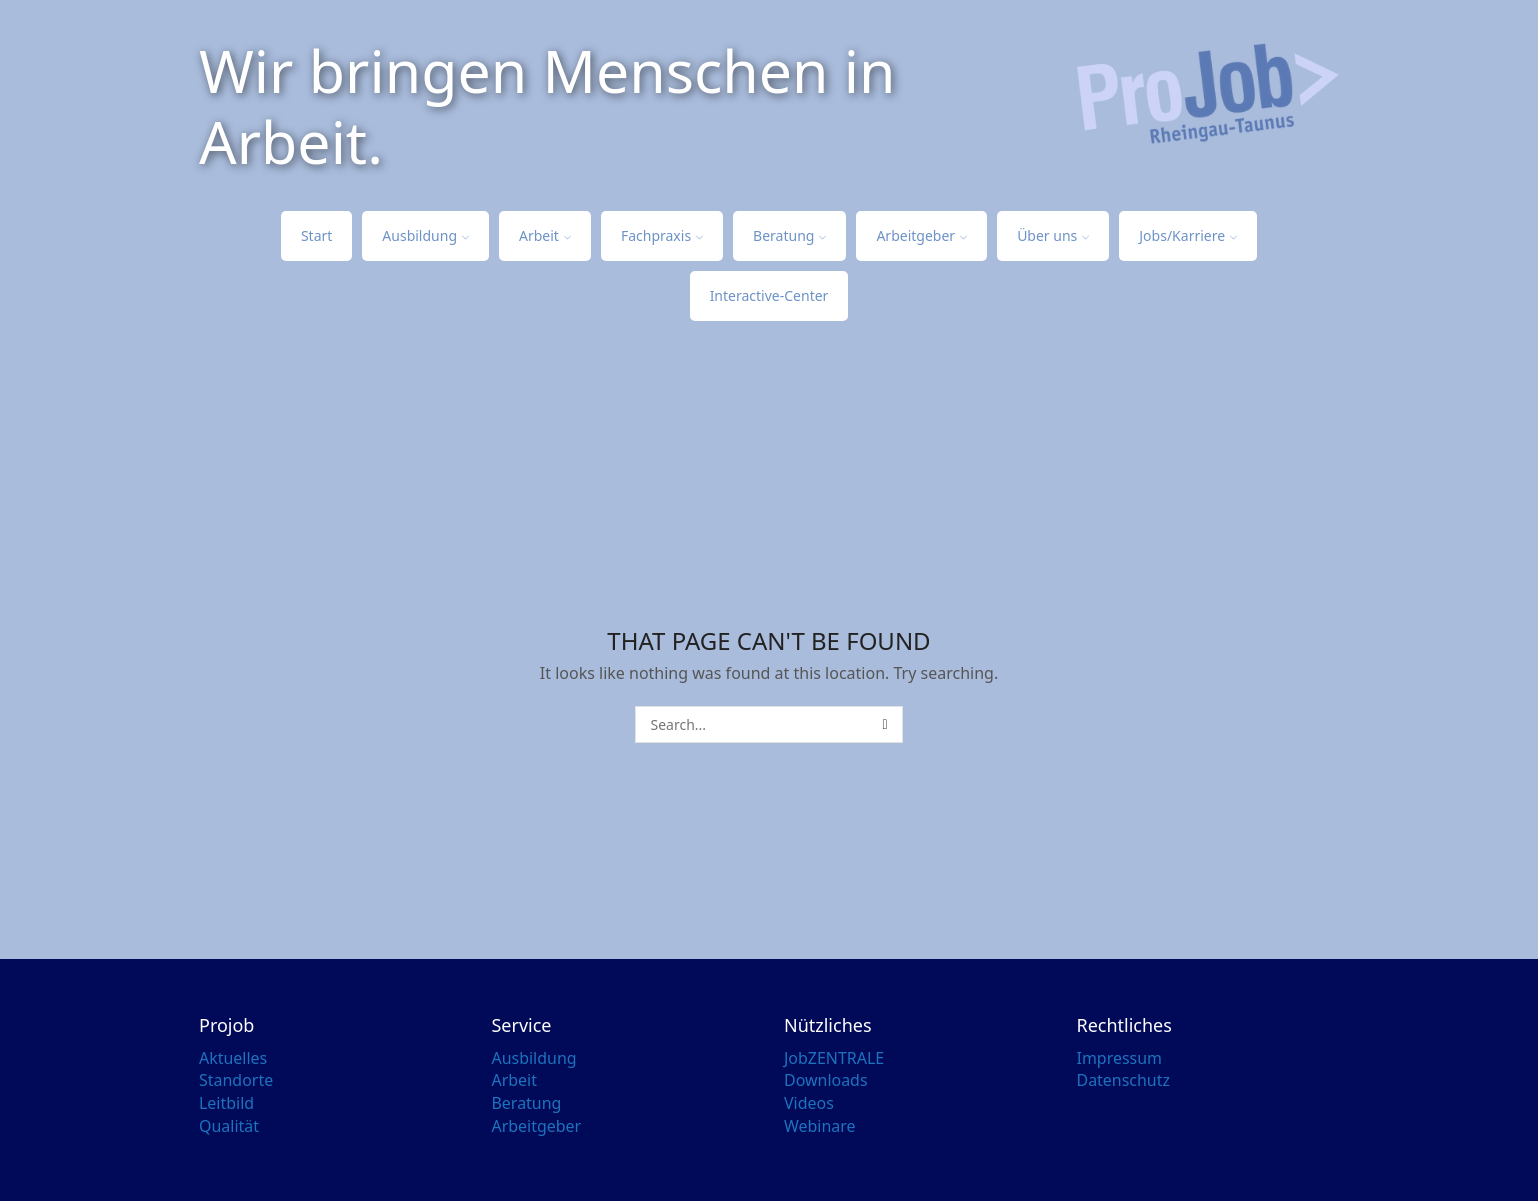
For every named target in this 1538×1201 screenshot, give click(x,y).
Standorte (236, 1080)
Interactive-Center (769, 295)
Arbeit (545, 235)
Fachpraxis (662, 235)
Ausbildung (425, 235)
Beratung (789, 235)
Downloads (826, 1080)
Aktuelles (233, 1058)
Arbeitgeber (921, 235)
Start (316, 235)
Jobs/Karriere (1188, 235)
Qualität (229, 1126)
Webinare (820, 1126)
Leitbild (226, 1103)
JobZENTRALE (834, 1058)
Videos (809, 1103)
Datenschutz (1124, 1080)
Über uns (1053, 235)
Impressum (1119, 1058)
